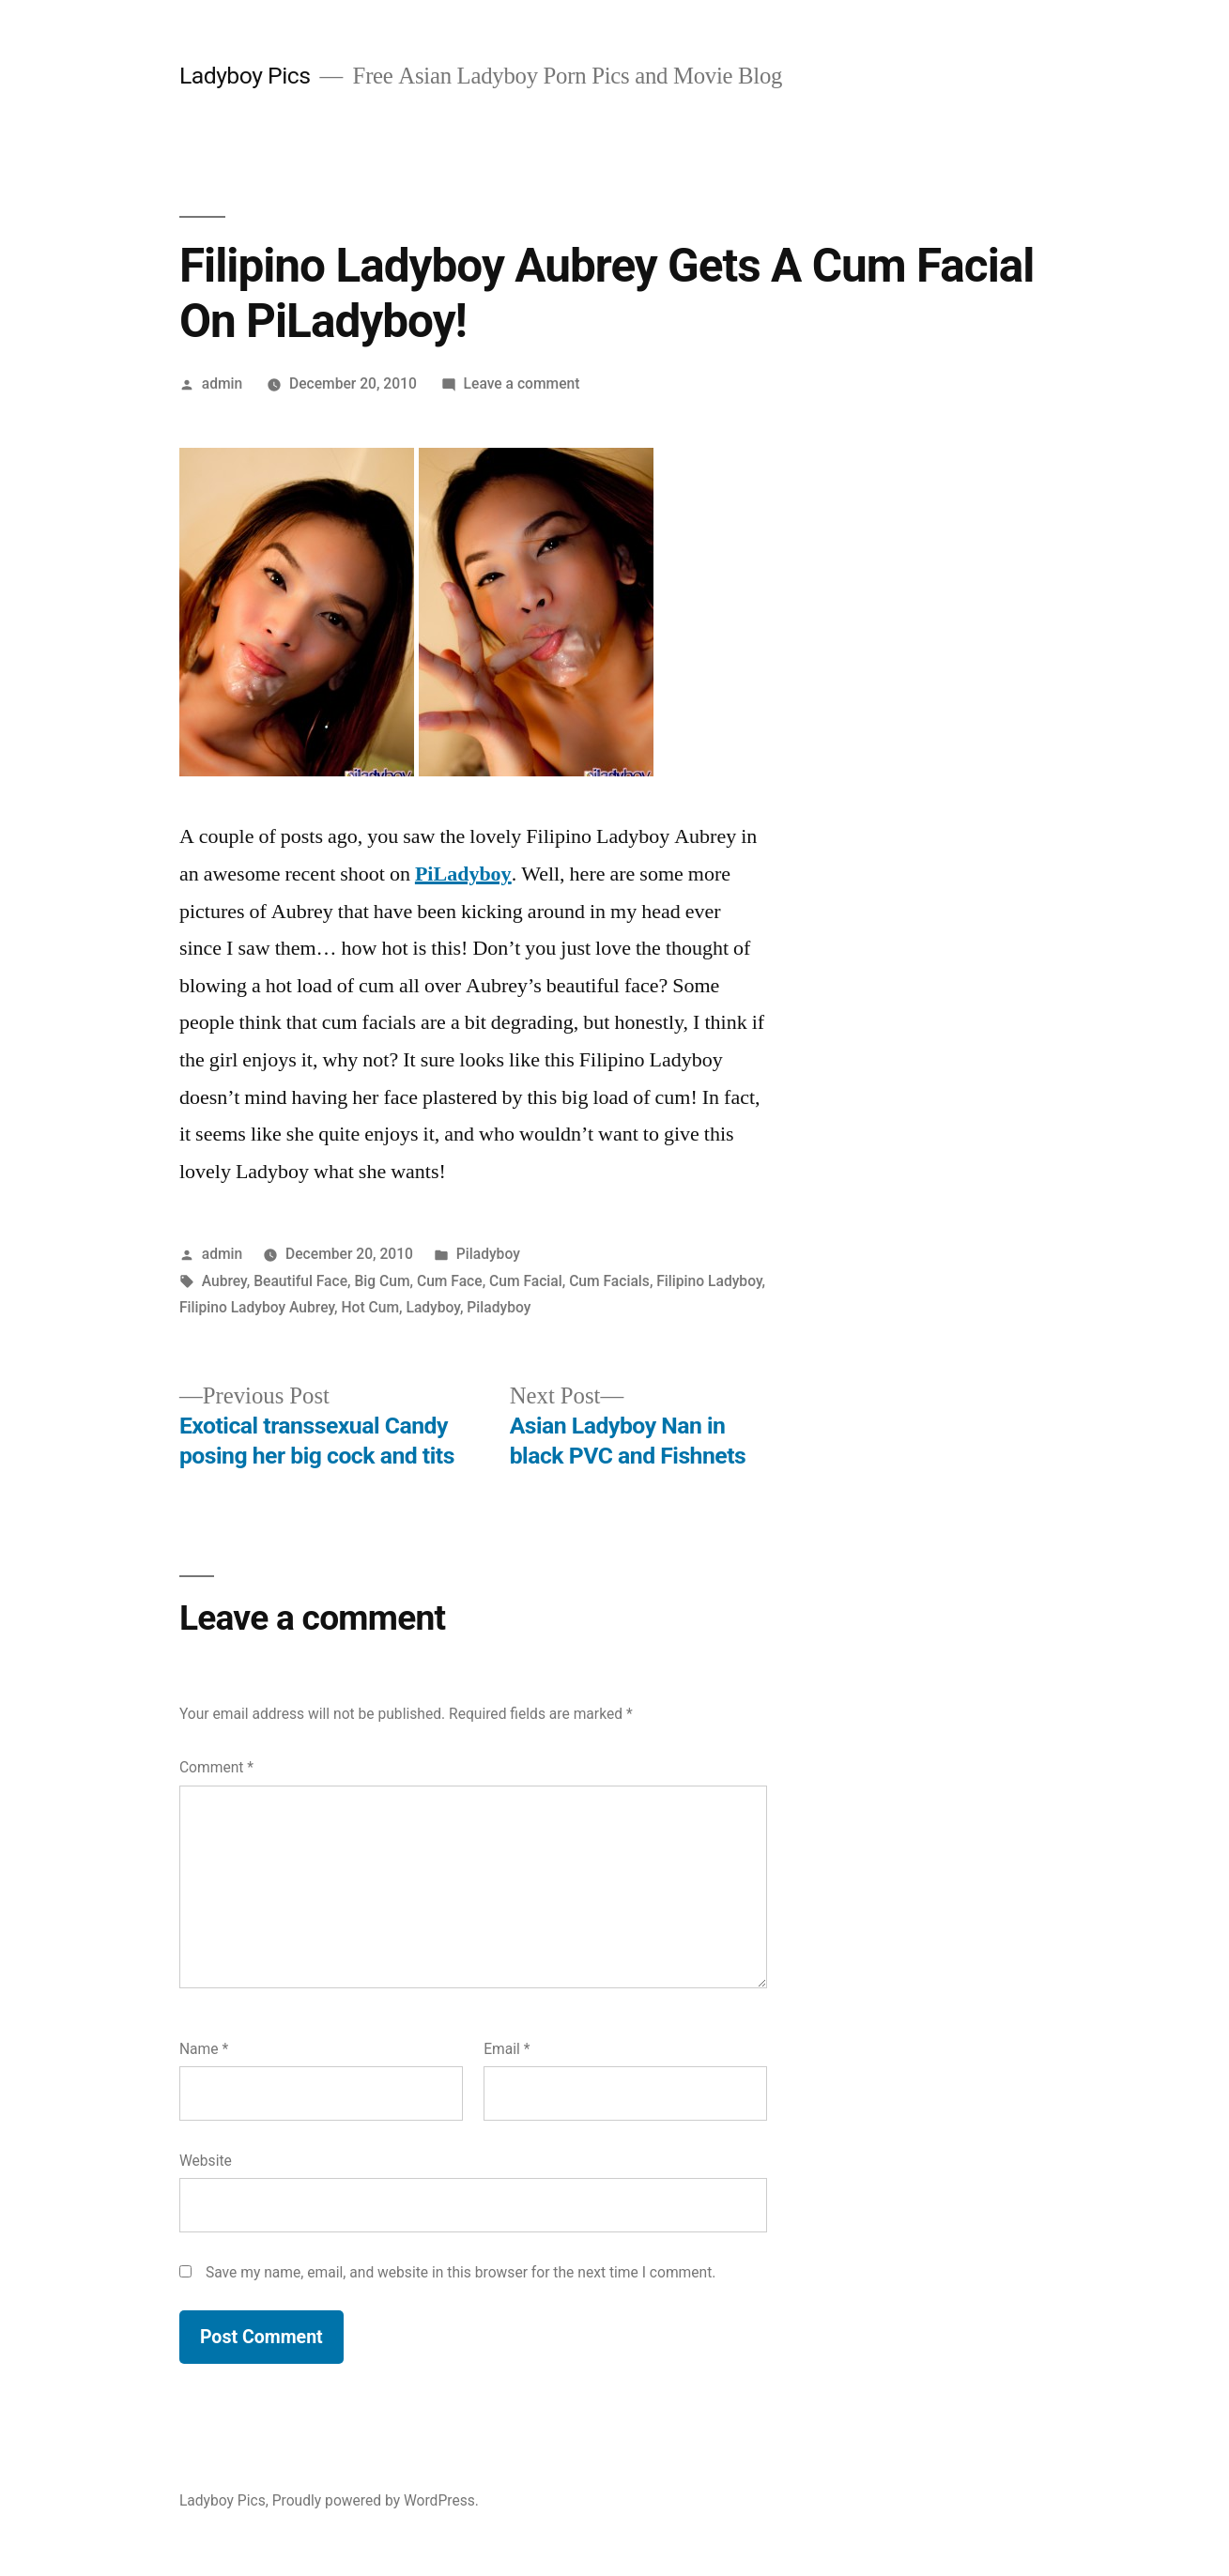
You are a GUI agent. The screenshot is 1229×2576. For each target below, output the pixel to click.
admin (222, 383)
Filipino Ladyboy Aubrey (256, 1307)
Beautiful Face (300, 1281)
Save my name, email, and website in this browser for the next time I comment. (461, 2272)
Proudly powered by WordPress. (375, 2500)
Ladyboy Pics (245, 75)
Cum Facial (525, 1281)
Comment (216, 1767)
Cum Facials (609, 1281)
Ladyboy (433, 1307)
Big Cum (381, 1281)
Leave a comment (522, 383)
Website (205, 2161)
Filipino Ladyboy (708, 1281)
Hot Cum (371, 1307)
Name (203, 2049)
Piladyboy (488, 1254)
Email (507, 2049)
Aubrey (224, 1281)
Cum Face (450, 1281)
